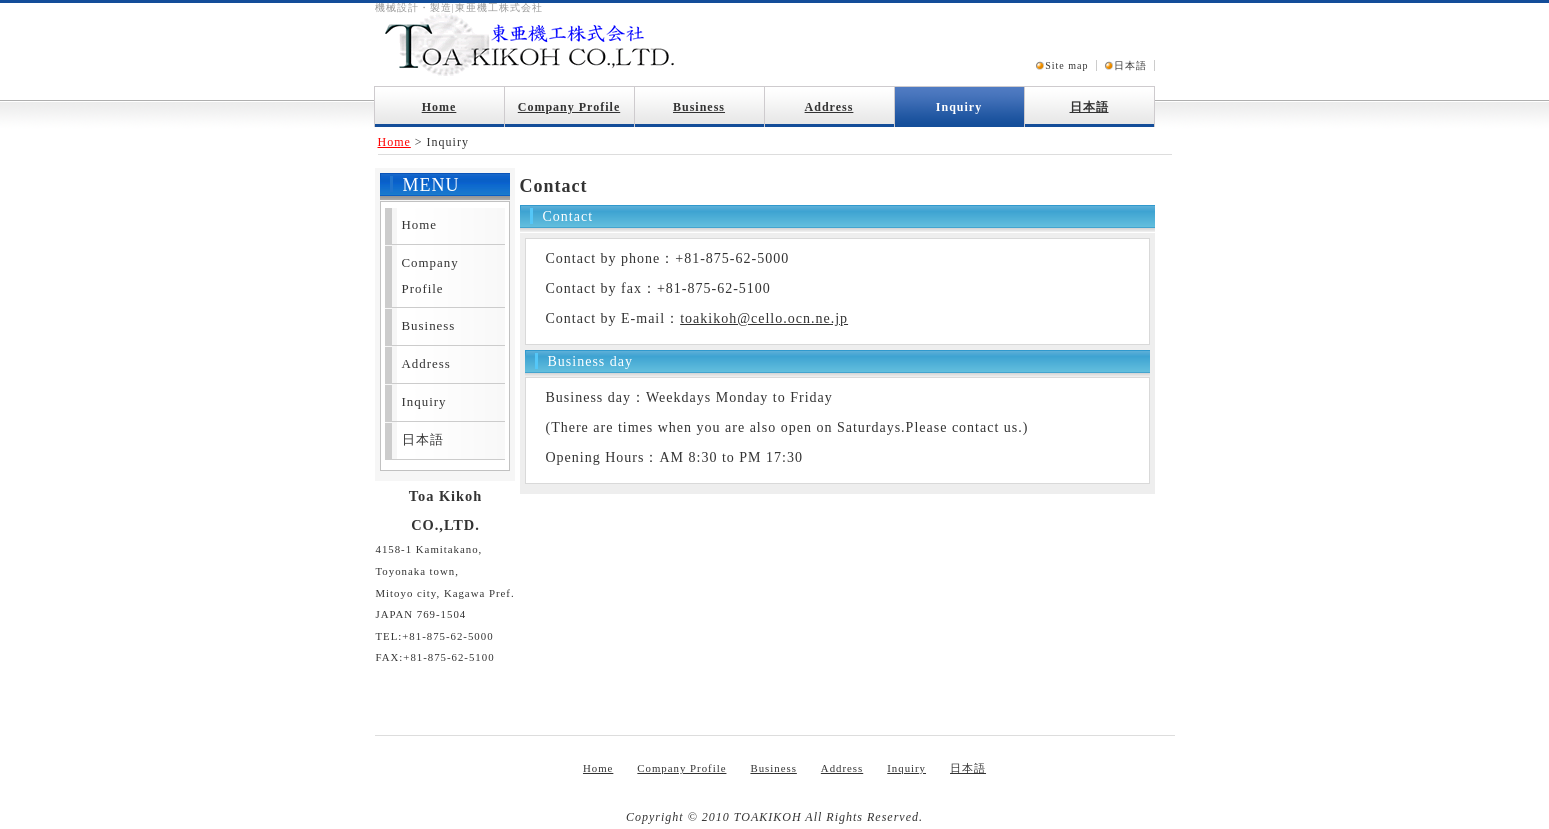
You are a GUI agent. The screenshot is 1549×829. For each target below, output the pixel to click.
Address (829, 107)
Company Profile (569, 107)
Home (439, 107)
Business (699, 107)
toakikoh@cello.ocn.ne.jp (764, 318)
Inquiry (959, 107)
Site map (1066, 65)
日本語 (1130, 65)
